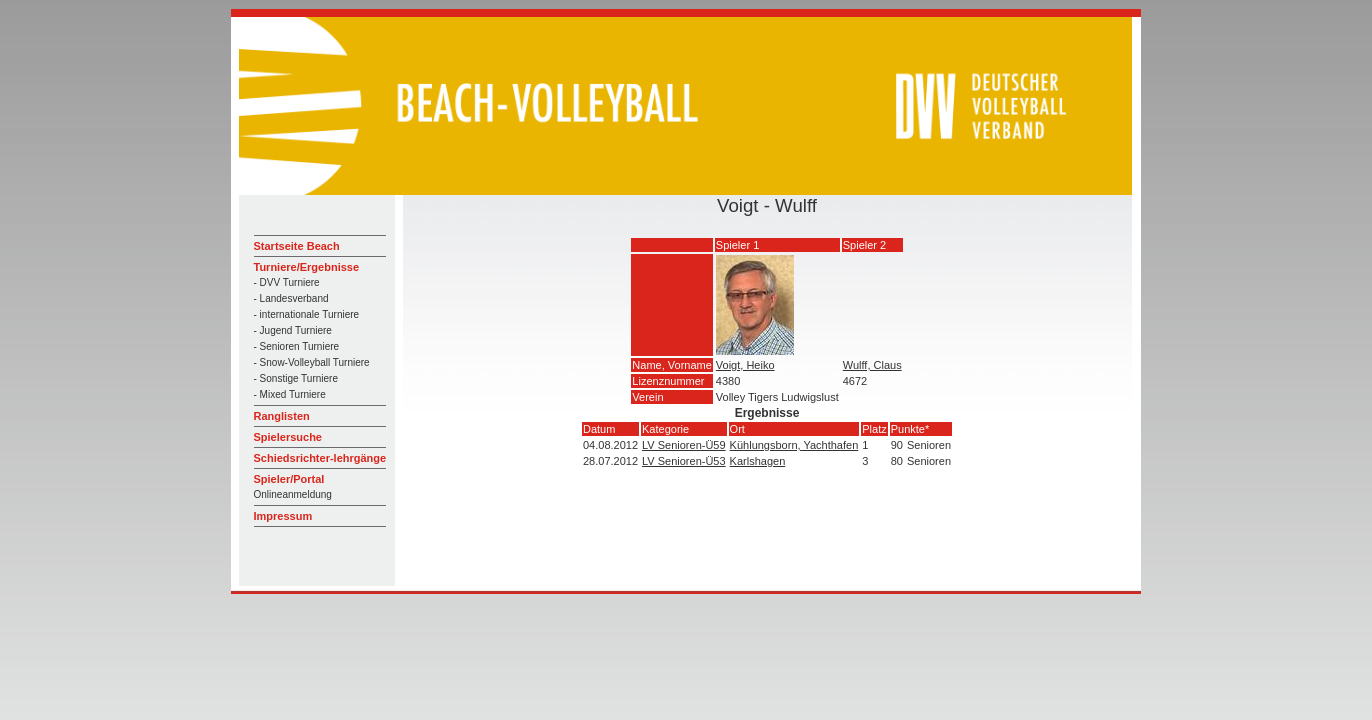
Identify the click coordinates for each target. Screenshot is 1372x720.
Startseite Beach (297, 246)
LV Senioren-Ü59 (684, 445)
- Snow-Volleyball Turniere (312, 362)
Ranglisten (282, 416)
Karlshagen (758, 461)
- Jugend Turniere (293, 330)
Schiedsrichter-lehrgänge (320, 458)
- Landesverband (291, 298)
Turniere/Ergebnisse (307, 267)
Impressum (283, 516)
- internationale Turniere (307, 314)
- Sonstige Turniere (296, 378)
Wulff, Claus (872, 365)
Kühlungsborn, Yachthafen (794, 445)
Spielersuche (288, 437)
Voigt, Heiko (745, 365)
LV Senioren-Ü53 (684, 461)
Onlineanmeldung (293, 494)
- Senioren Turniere (297, 346)
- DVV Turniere (287, 282)
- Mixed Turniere (290, 394)
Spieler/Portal (289, 479)
